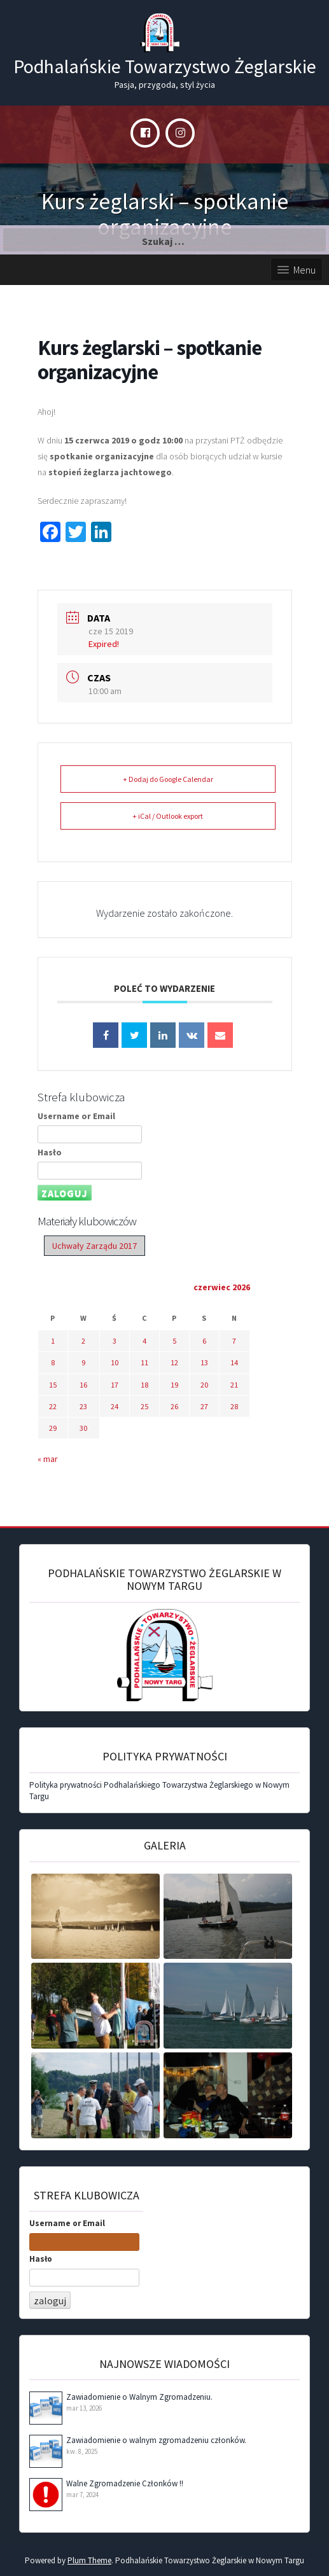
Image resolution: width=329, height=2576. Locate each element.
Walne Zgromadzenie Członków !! (124, 2483)
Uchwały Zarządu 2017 (94, 1245)
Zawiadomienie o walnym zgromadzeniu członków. (156, 2440)
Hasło (50, 1152)
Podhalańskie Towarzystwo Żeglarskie (164, 66)
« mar (48, 1459)
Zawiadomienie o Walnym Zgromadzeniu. (139, 2397)
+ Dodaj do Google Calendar (168, 779)
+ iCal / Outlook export (167, 816)
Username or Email (76, 1116)
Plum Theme (89, 2560)
